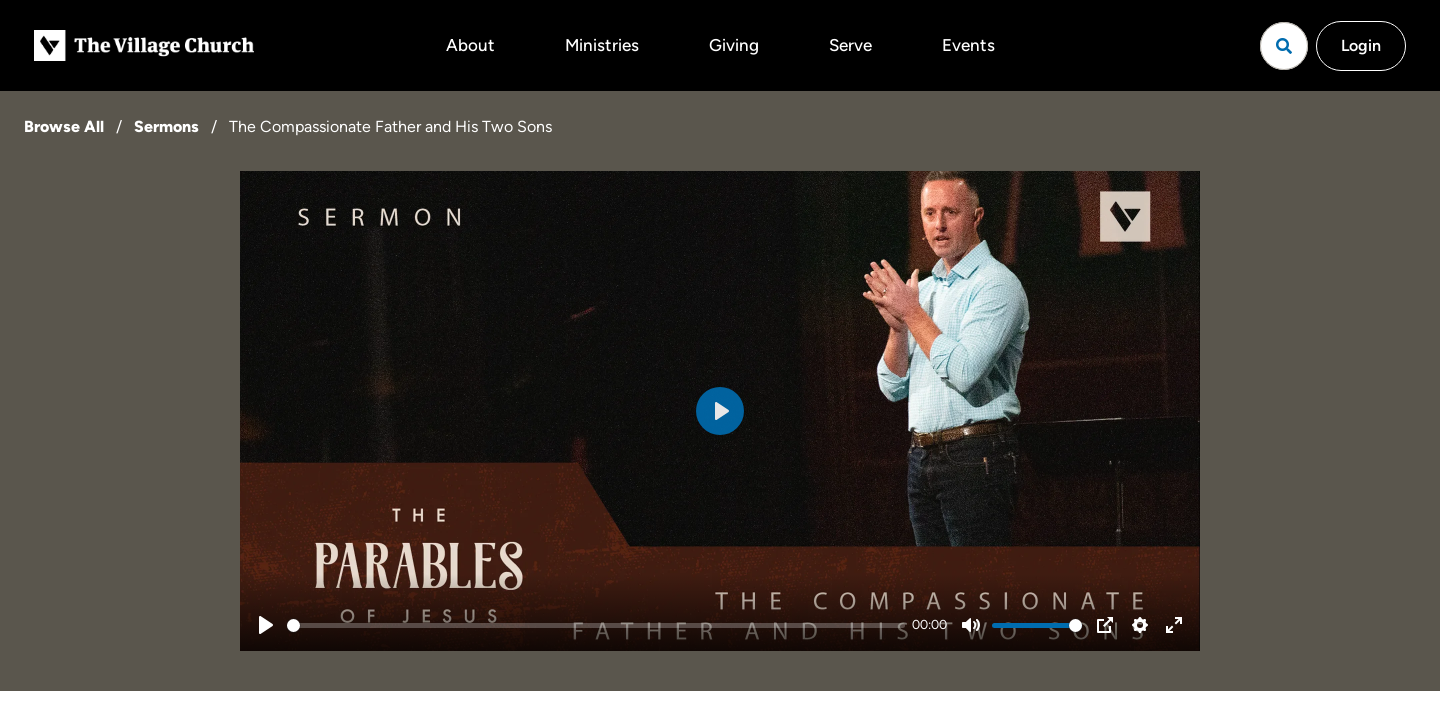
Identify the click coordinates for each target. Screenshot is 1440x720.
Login (1361, 45)
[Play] (266, 625)
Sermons (166, 126)
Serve (850, 45)
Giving (734, 45)
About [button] (470, 45)
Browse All (64, 126)
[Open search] (1284, 46)
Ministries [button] (602, 45)
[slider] (596, 625)
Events (968, 45)
